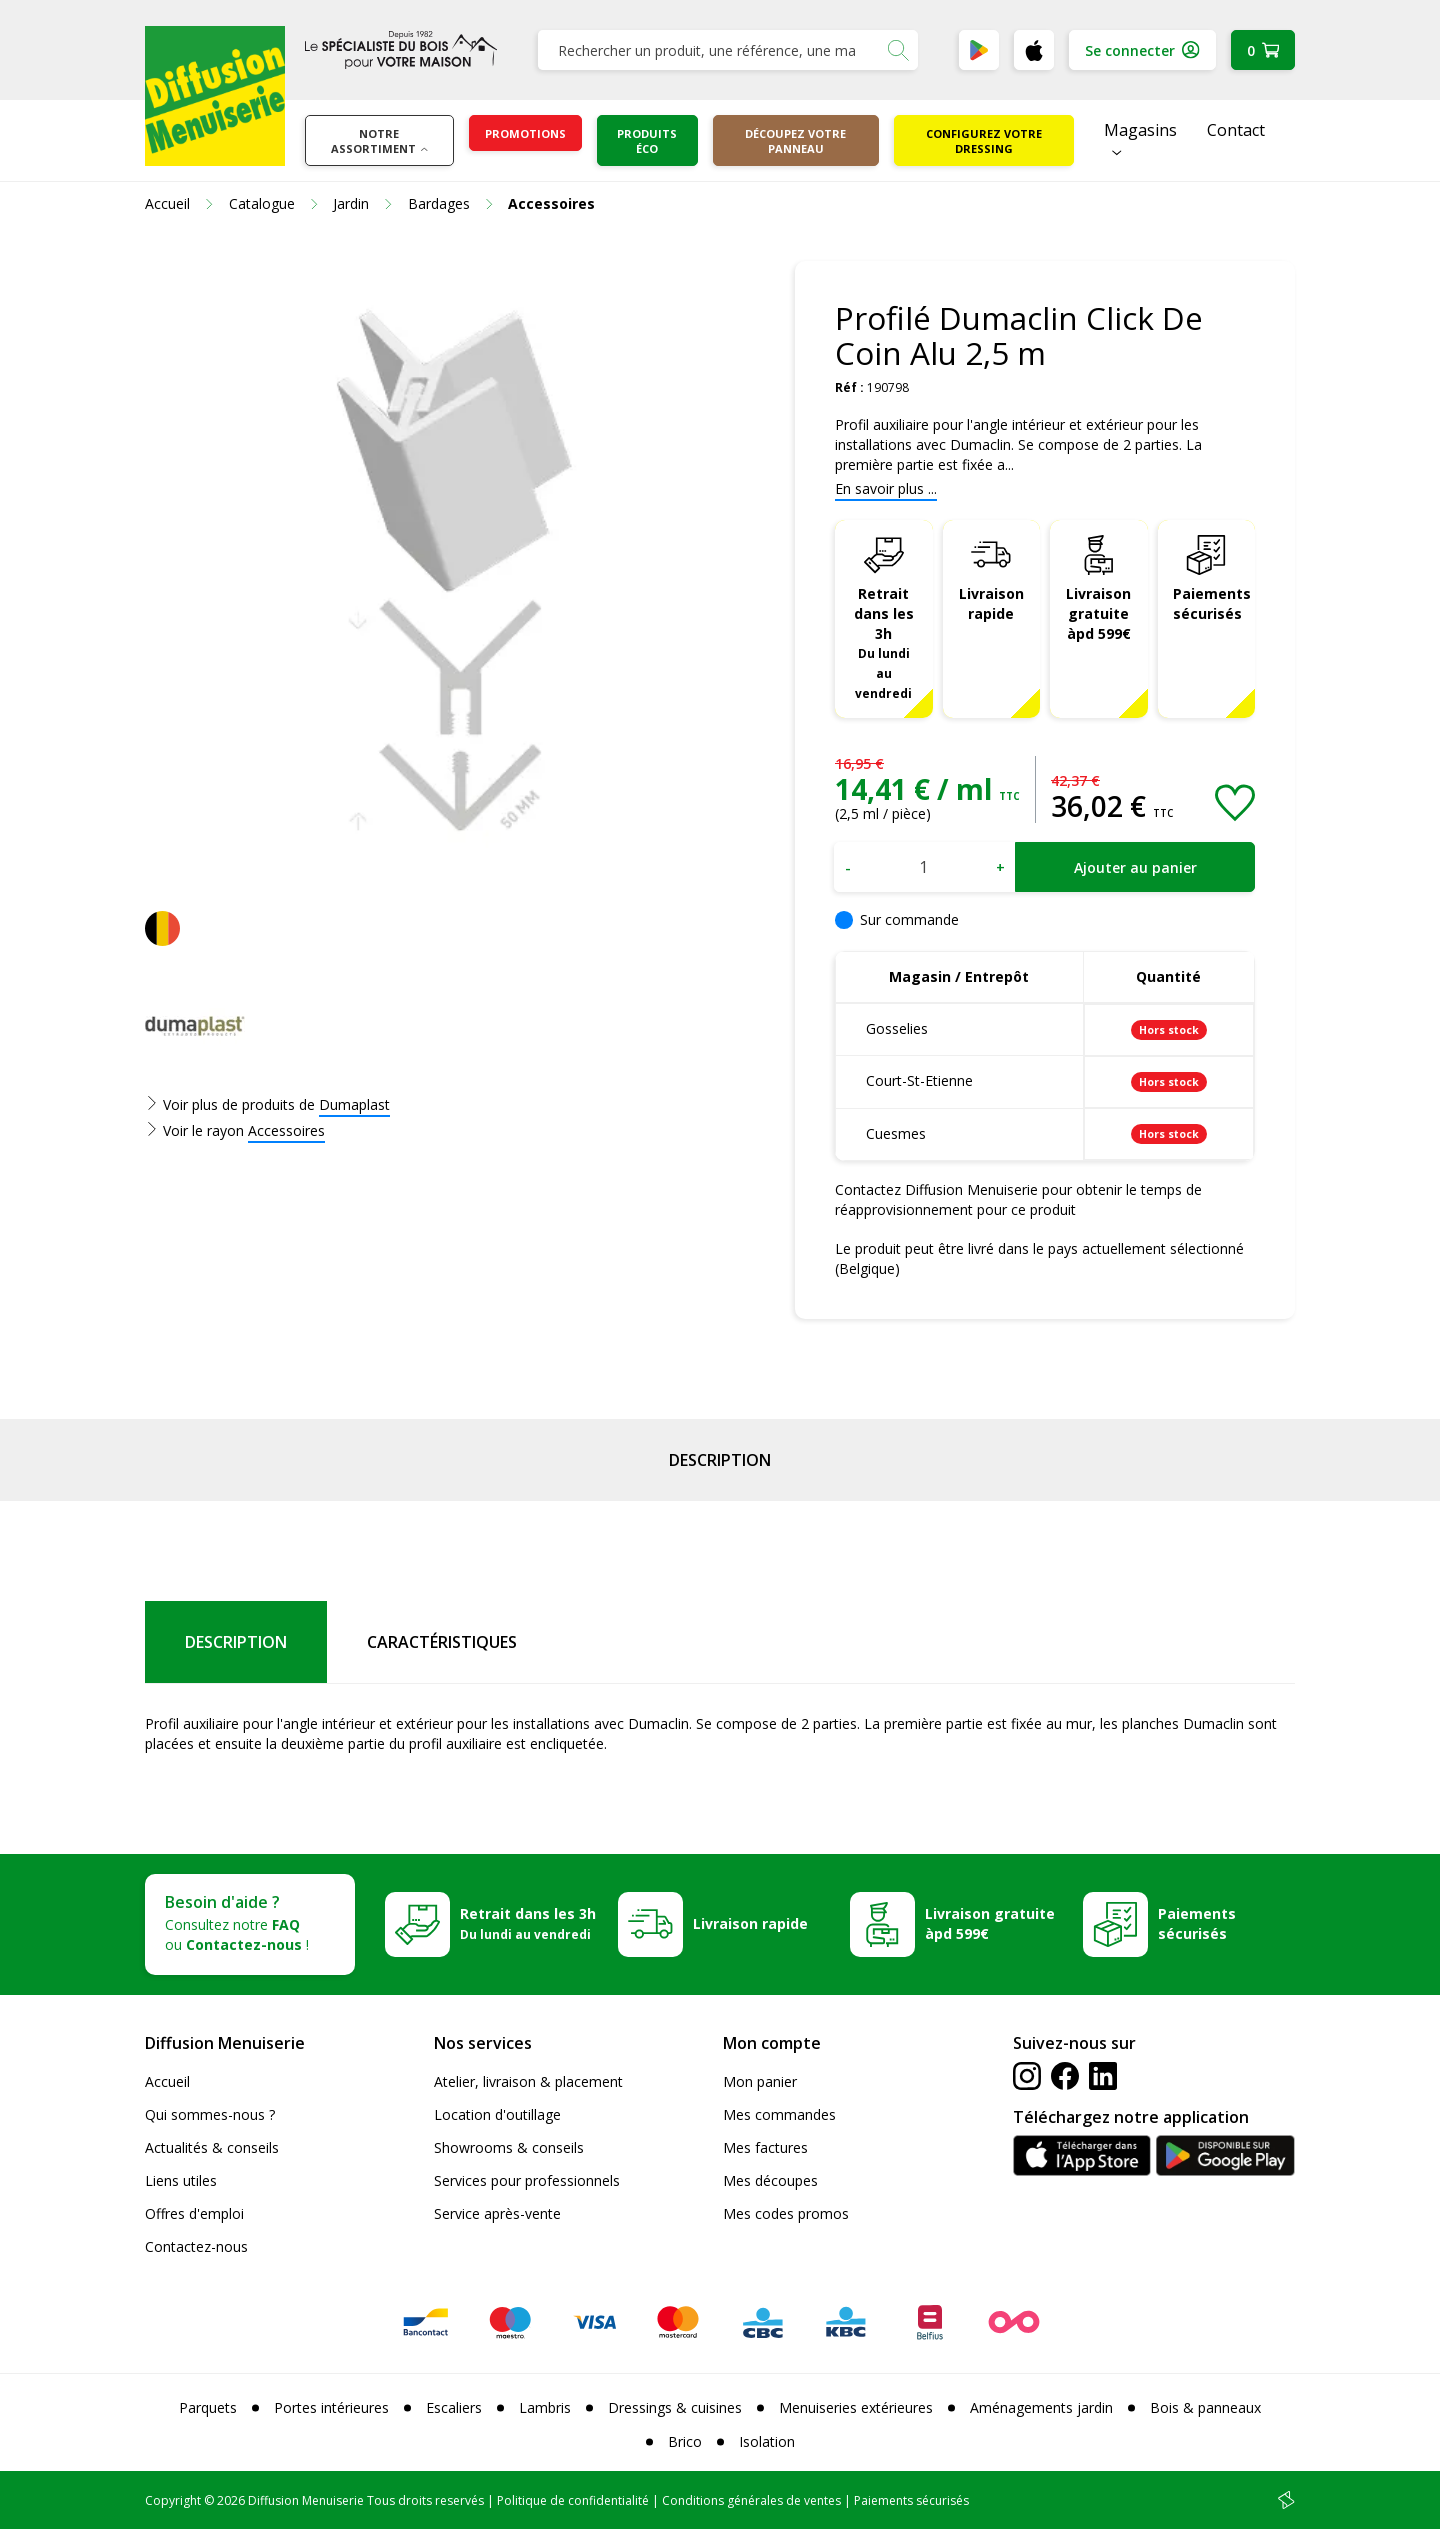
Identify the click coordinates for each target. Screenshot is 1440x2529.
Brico (685, 2441)
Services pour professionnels (527, 2180)
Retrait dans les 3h (884, 642)
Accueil (167, 2081)
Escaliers (454, 2407)
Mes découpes (770, 2180)
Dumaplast (354, 1104)
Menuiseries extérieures (856, 2407)
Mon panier (760, 2081)
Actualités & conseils (212, 2147)
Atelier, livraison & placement (528, 2081)
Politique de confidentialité (573, 2500)
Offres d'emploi (194, 2213)
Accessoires (286, 1130)
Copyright (173, 2500)
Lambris (545, 2407)
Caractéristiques (442, 1642)
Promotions (525, 133)
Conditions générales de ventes (751, 2500)
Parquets (208, 2407)
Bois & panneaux (1205, 2407)
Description (720, 1460)
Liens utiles (181, 2180)
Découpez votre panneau (795, 141)
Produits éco (647, 141)
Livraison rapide (991, 603)
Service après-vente (497, 2213)
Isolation (767, 2441)
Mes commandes (779, 2114)
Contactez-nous (196, 2246)
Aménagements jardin (1041, 2407)
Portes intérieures (331, 2407)
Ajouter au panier (1135, 867)
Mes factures (765, 2147)
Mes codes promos (786, 2213)
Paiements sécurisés (1212, 603)
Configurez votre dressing (984, 141)
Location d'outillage (497, 2114)
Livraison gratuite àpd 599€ (1098, 613)
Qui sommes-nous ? (210, 2114)
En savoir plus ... (886, 488)
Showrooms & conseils (509, 2147)
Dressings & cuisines (675, 2407)
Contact (1236, 130)
